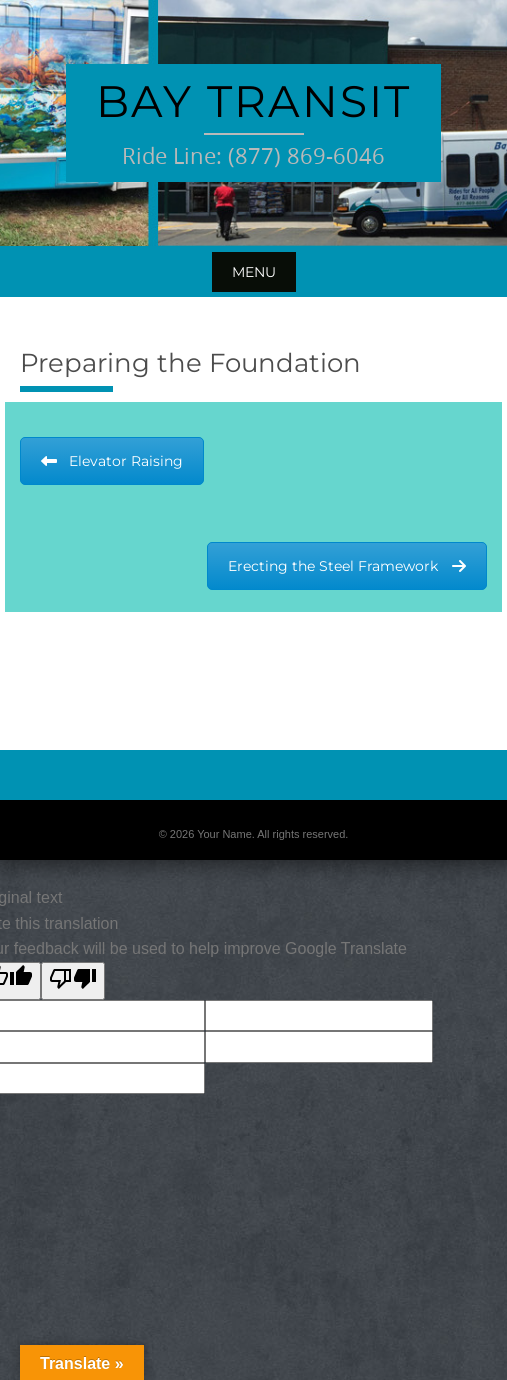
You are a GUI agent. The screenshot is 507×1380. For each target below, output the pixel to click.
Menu (254, 272)
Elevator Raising (112, 461)
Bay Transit (253, 101)
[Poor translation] (73, 981)
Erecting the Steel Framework (347, 566)
